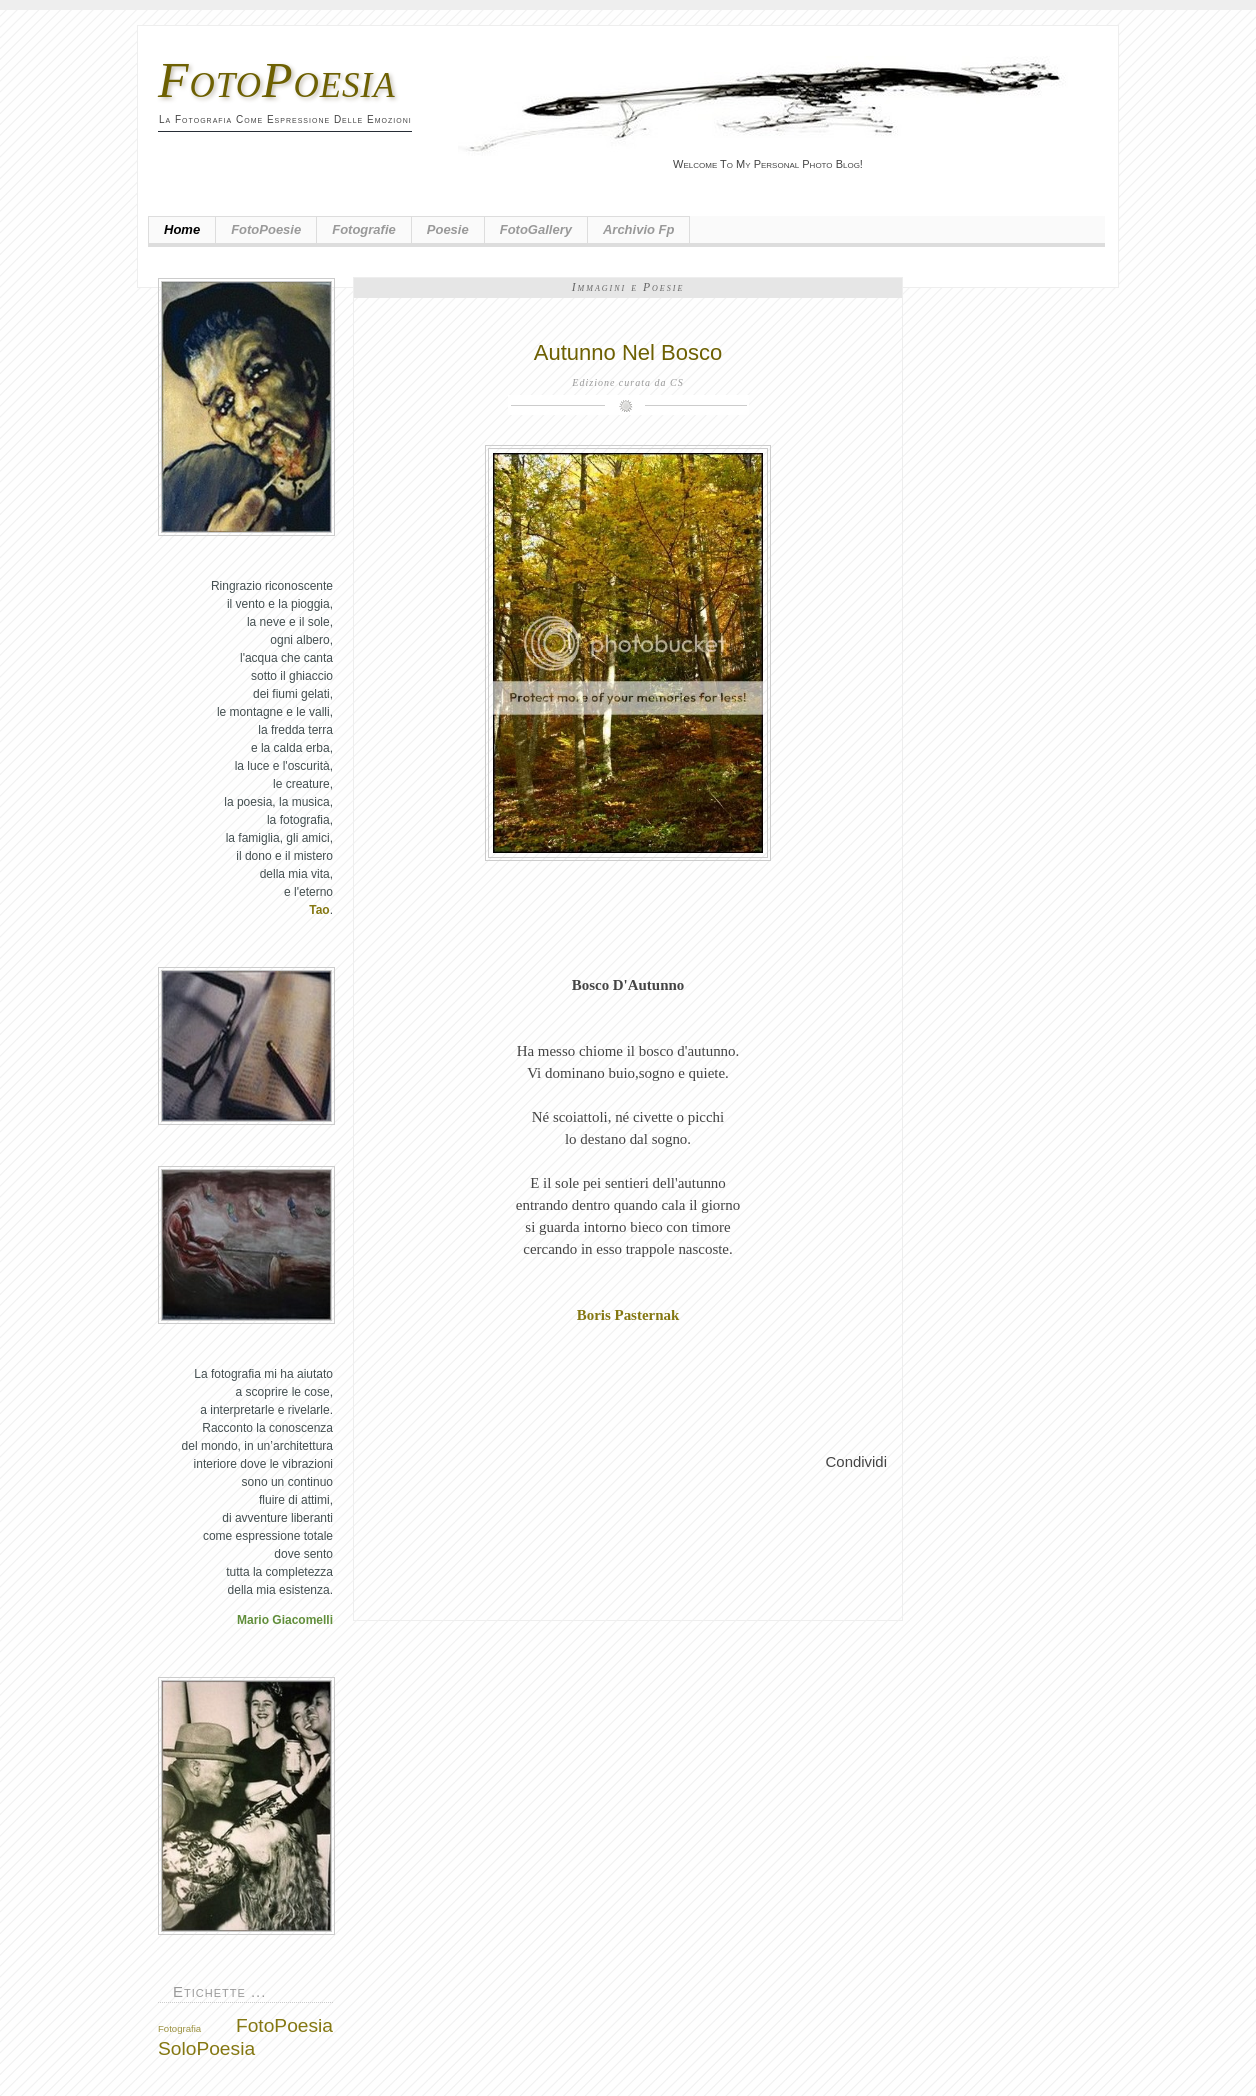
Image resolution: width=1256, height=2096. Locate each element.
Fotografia (179, 2028)
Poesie (448, 229)
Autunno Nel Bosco (628, 352)
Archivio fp (639, 229)
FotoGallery (536, 229)
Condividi (856, 1461)
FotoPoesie (266, 229)
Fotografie (364, 229)
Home (182, 229)
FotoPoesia (277, 80)
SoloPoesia (206, 2048)
